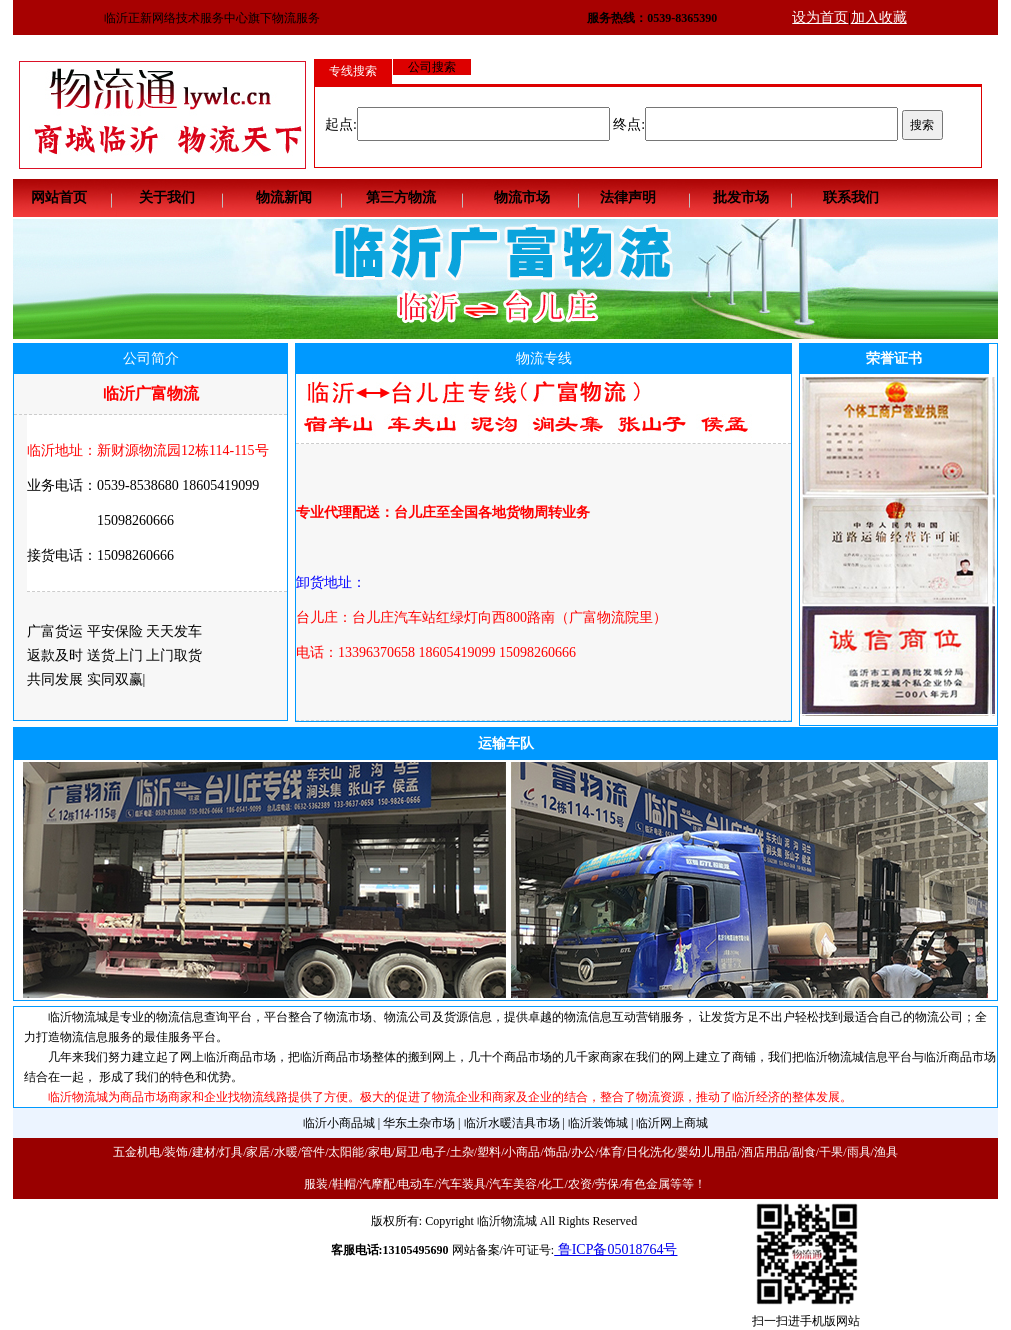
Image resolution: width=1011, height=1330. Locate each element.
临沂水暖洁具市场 (512, 1123)
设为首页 (820, 17)
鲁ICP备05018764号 (615, 1249)
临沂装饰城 (598, 1123)
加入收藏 (879, 17)
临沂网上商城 (672, 1123)
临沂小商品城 (339, 1123)
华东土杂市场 (419, 1123)
